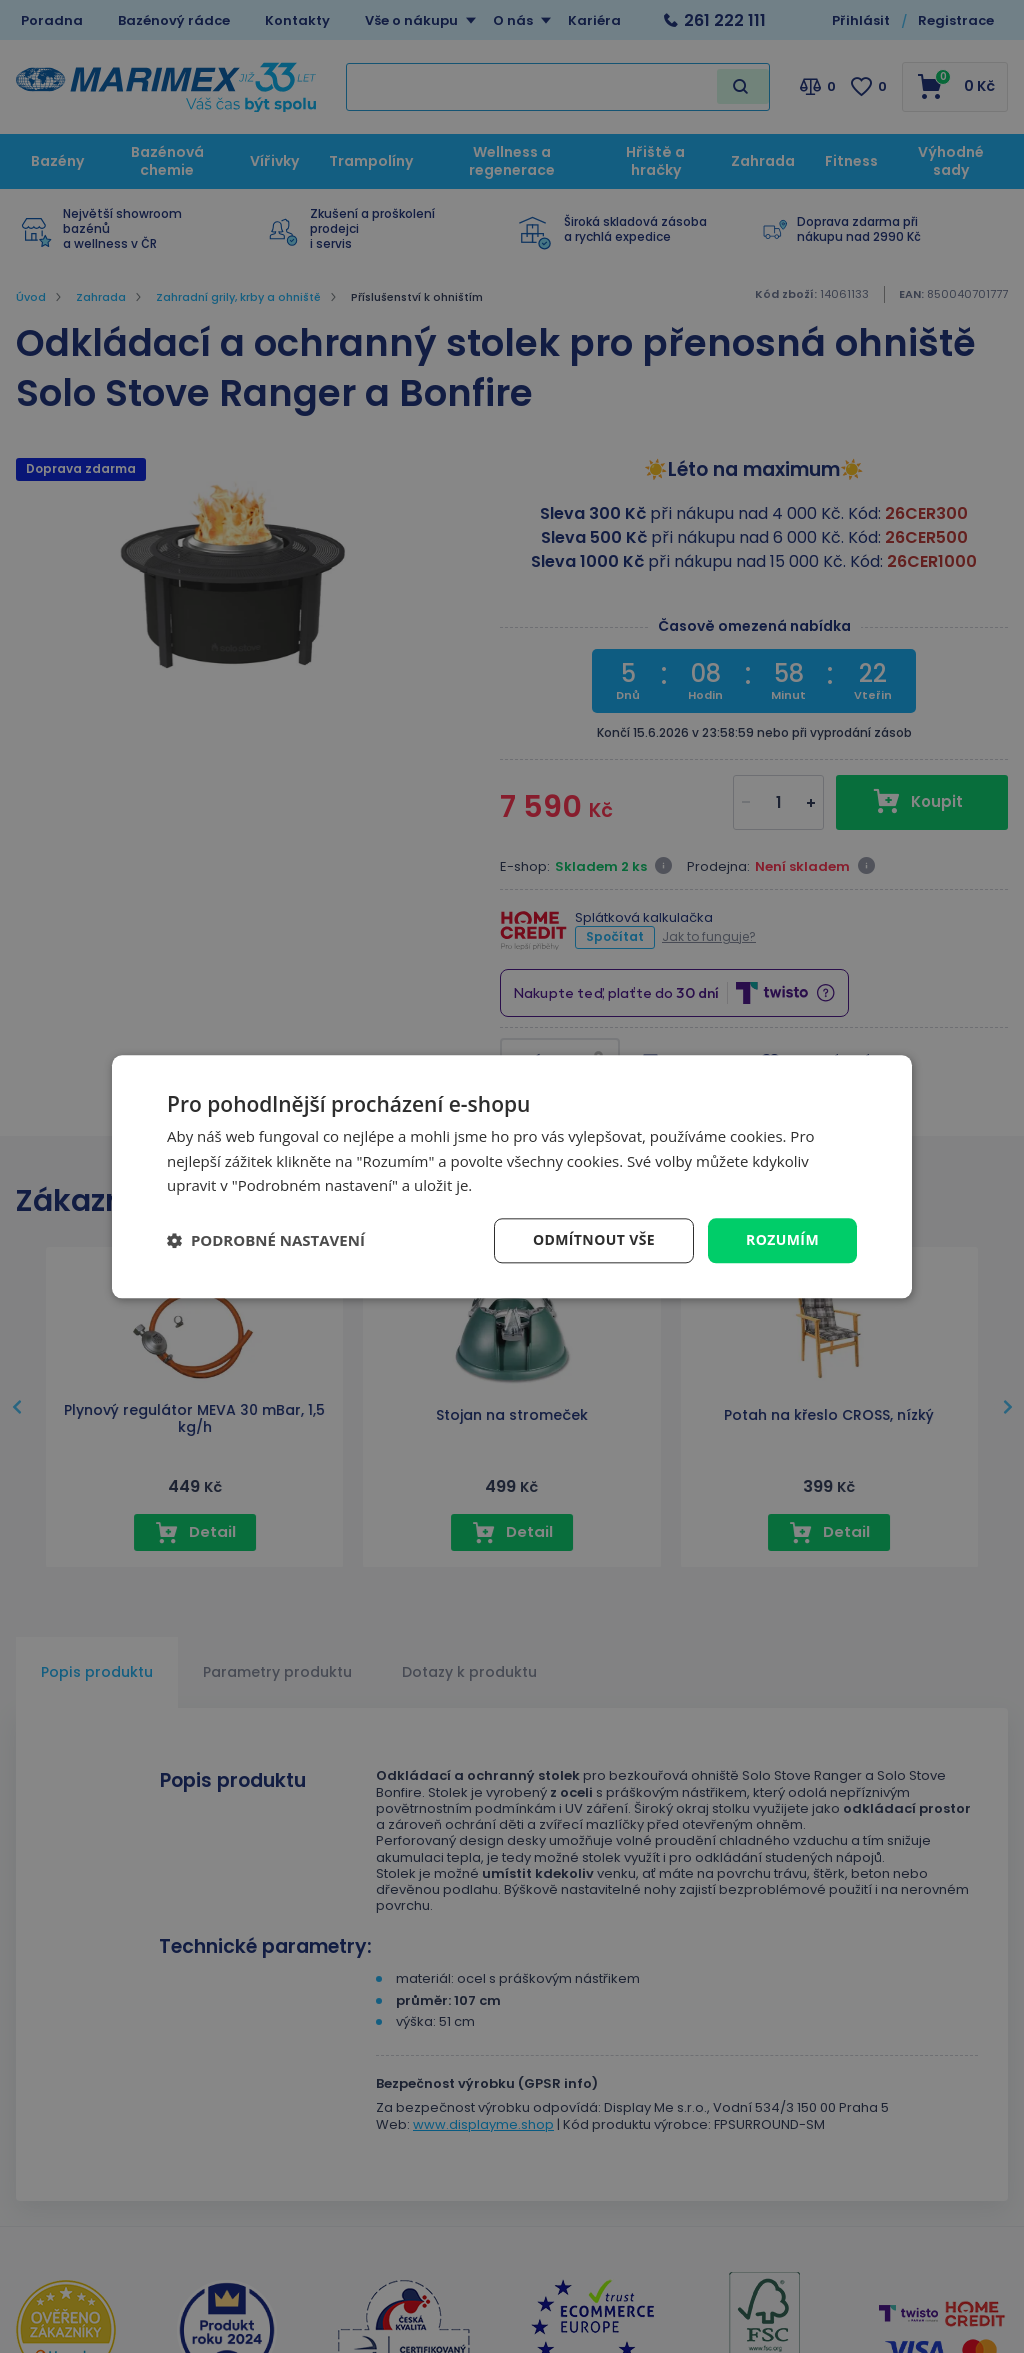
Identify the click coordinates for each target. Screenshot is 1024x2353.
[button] (266, 1241)
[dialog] (512, 1176)
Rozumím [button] (782, 1239)
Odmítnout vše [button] (594, 1239)
